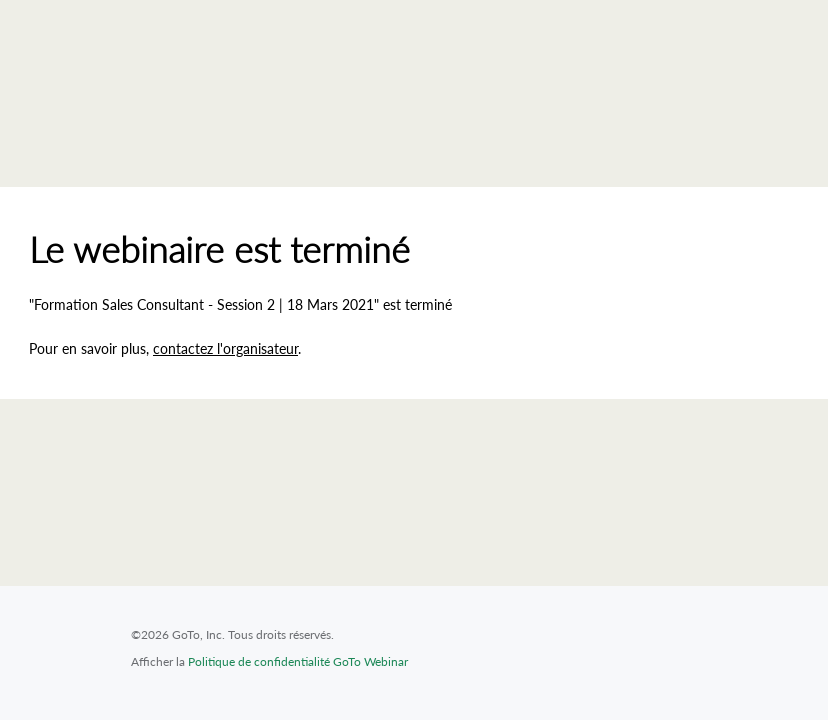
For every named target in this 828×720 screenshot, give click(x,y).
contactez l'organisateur (225, 348)
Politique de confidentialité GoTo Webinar (298, 661)
